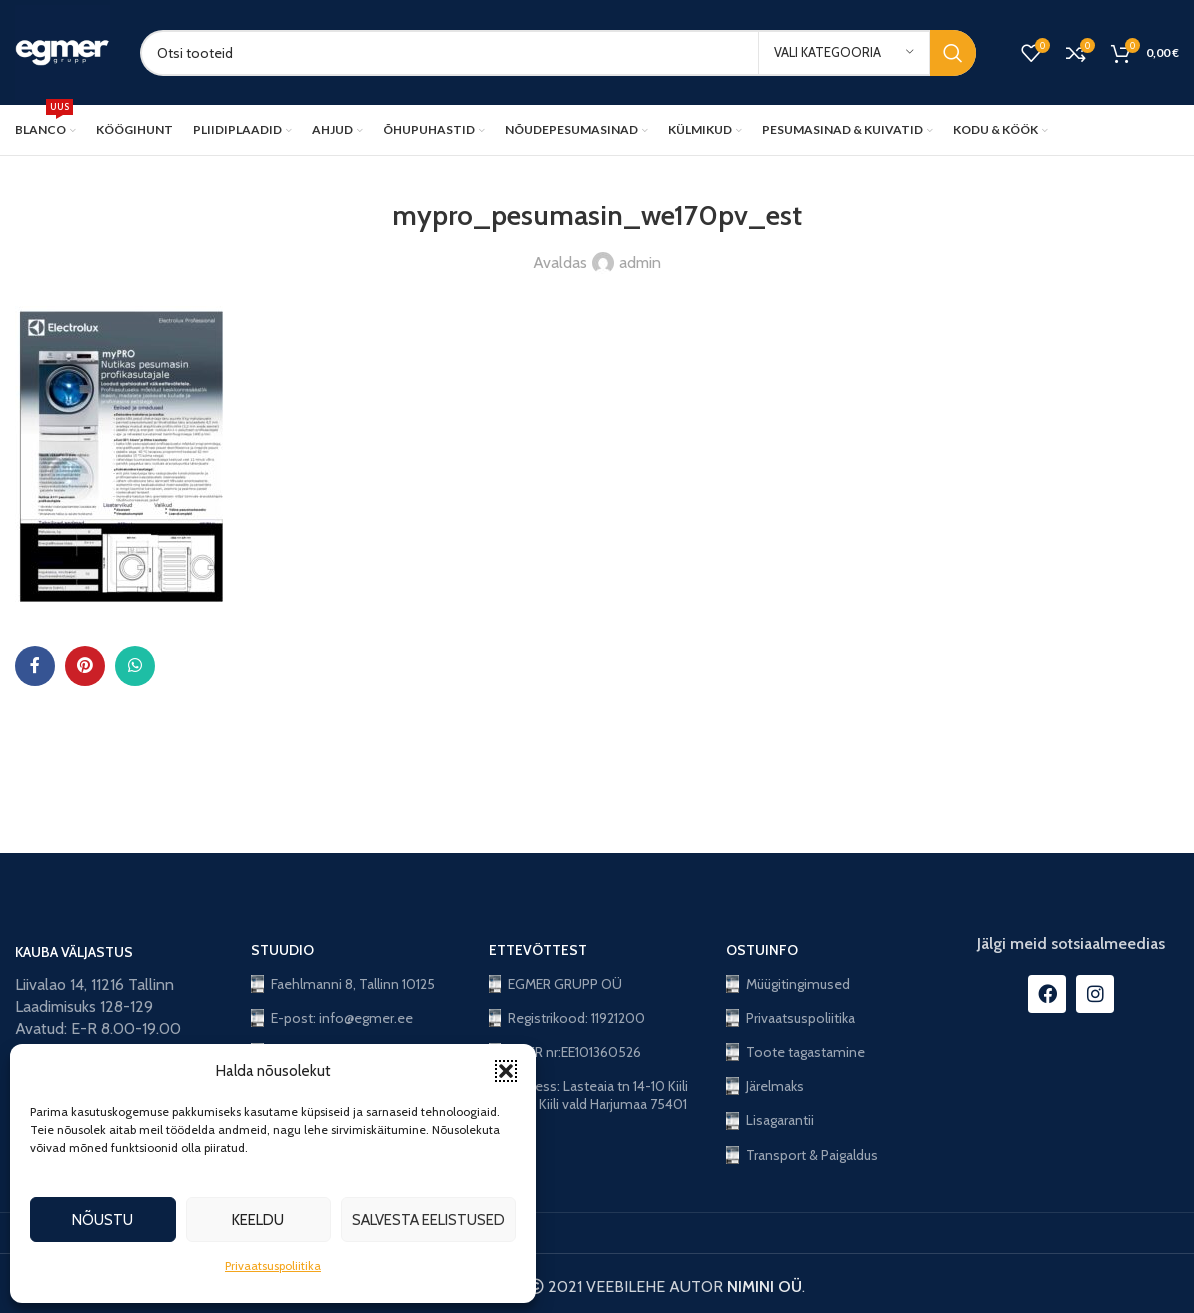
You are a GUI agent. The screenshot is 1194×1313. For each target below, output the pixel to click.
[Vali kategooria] (844, 53)
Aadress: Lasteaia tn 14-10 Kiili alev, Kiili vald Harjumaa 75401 (589, 1095)
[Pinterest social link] (85, 666)
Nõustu (102, 1220)
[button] (506, 1071)
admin (640, 262)
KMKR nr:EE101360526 (565, 1052)
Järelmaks (765, 1086)
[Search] (558, 53)
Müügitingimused (788, 984)
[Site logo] (62, 50)
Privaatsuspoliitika (273, 1265)
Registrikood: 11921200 (567, 1018)
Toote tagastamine (795, 1052)
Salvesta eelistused (428, 1220)
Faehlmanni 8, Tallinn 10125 (343, 984)
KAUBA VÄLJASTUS (74, 952)
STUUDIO (282, 950)
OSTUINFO (762, 950)
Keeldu (258, 1220)
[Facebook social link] (35, 666)
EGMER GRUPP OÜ (556, 984)
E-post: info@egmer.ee (332, 1018)
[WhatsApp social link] (135, 666)
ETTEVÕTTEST (538, 950)
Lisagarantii (770, 1120)
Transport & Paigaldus (802, 1155)
